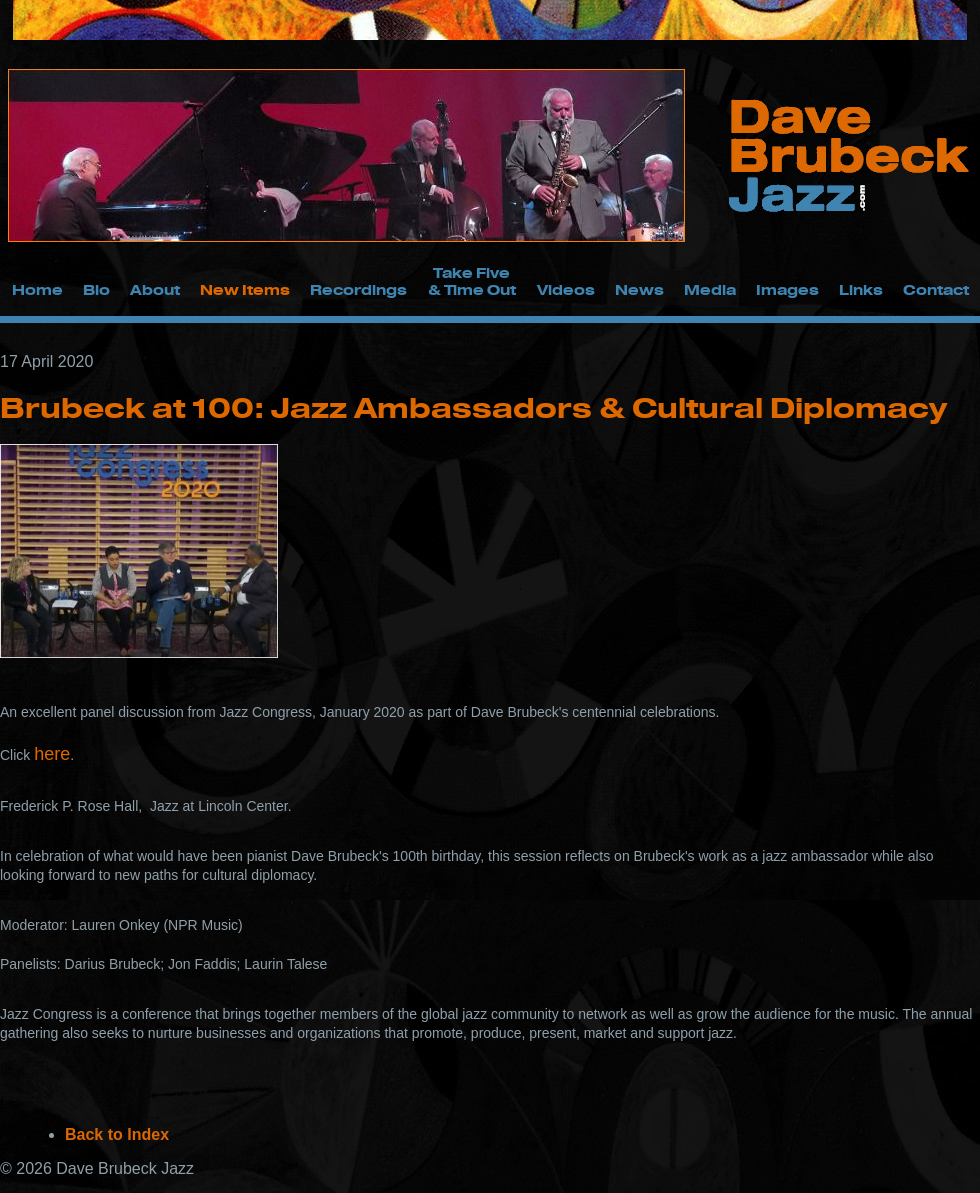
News (639, 289)
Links (861, 289)
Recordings (358, 289)
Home (37, 289)
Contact (936, 289)
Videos (566, 289)
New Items (245, 289)
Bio (96, 289)
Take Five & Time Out (472, 281)
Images (787, 289)
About (155, 289)
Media (710, 289)
